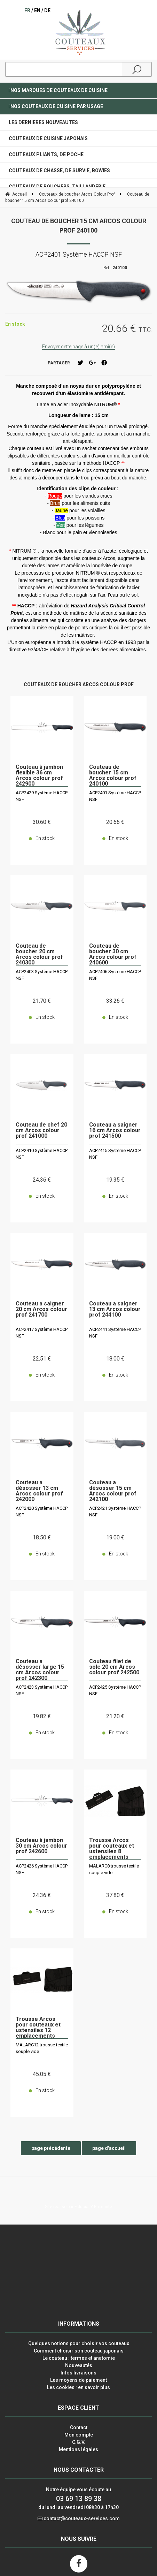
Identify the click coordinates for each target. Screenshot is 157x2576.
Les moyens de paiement (78, 2380)
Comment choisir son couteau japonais (79, 2351)
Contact (78, 2427)
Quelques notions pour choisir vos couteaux (78, 2343)
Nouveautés (78, 2365)
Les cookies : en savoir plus (78, 2387)
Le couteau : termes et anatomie (78, 2358)
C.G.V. (78, 2442)
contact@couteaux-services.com (82, 2518)
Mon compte (78, 2435)
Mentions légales (78, 2449)
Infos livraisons (78, 2373)
